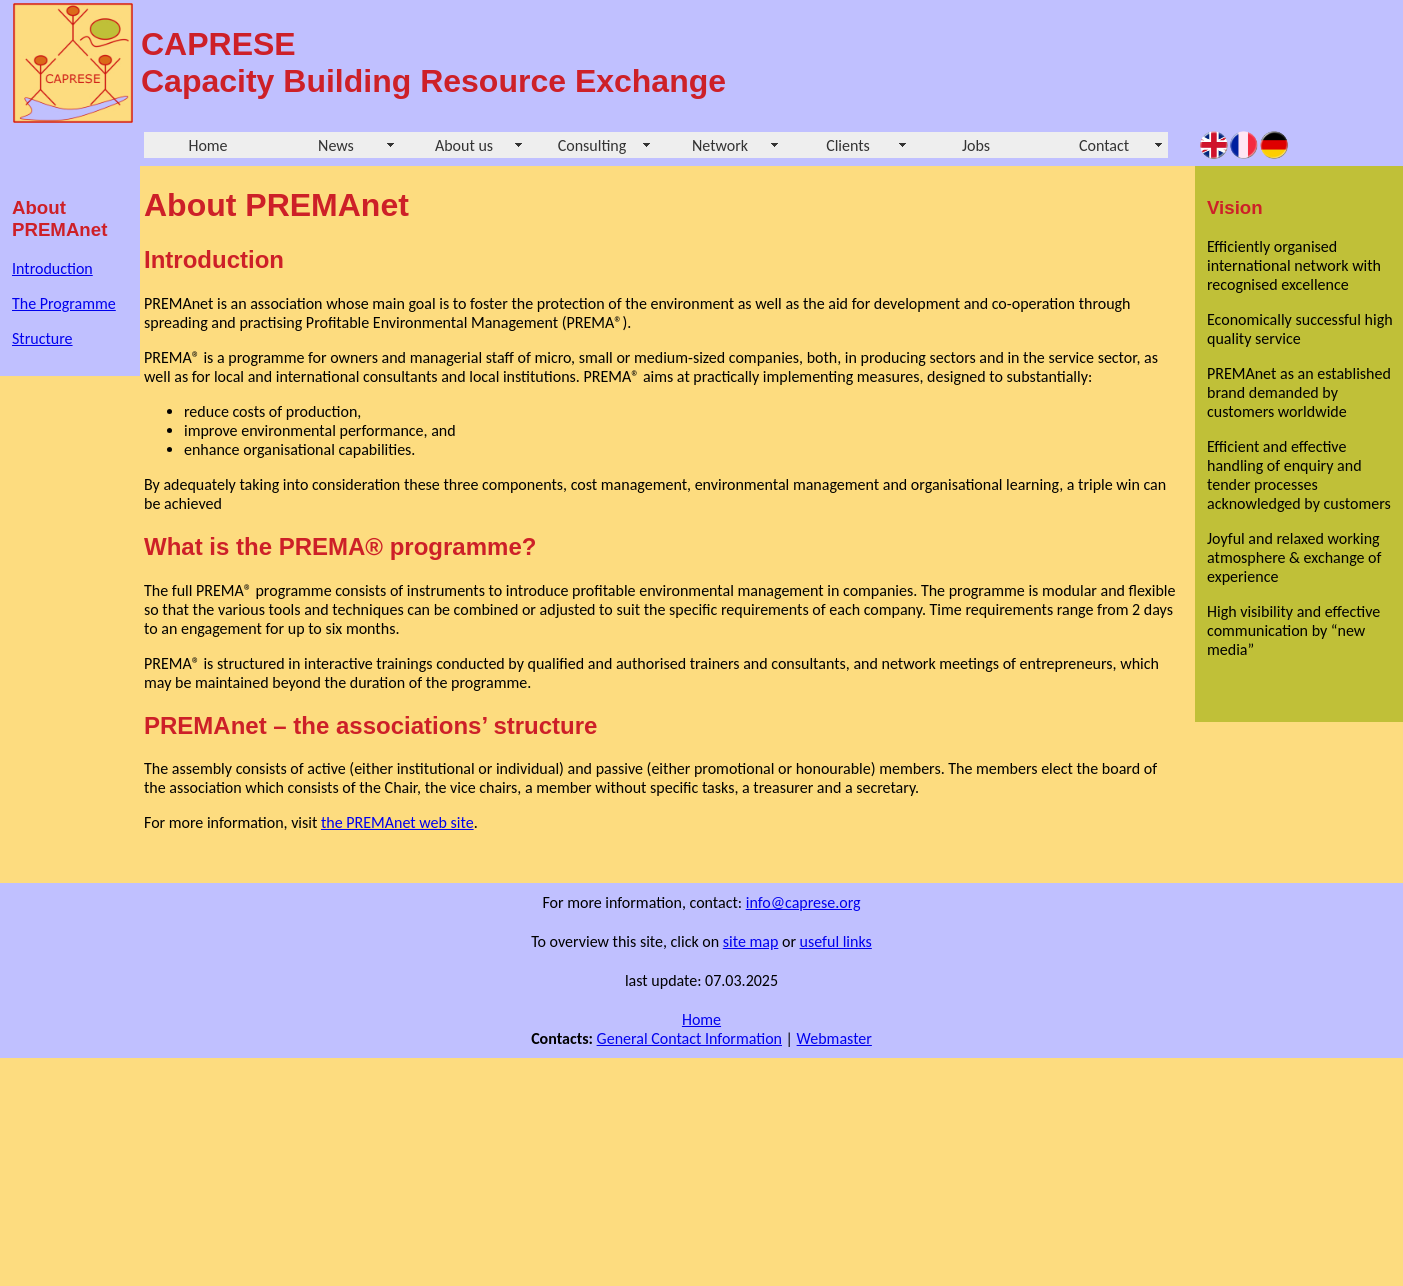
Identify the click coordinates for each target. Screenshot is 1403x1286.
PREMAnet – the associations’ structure (370, 725)
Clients (848, 145)
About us (464, 145)
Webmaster (834, 1038)
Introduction (52, 268)
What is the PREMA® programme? (340, 546)
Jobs (976, 145)
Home (207, 145)
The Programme (64, 303)
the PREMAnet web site (397, 822)
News (336, 145)
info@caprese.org (803, 902)
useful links (836, 941)
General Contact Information (689, 1038)
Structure (42, 338)
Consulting (592, 145)
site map (751, 941)
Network (720, 145)
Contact (1104, 145)
